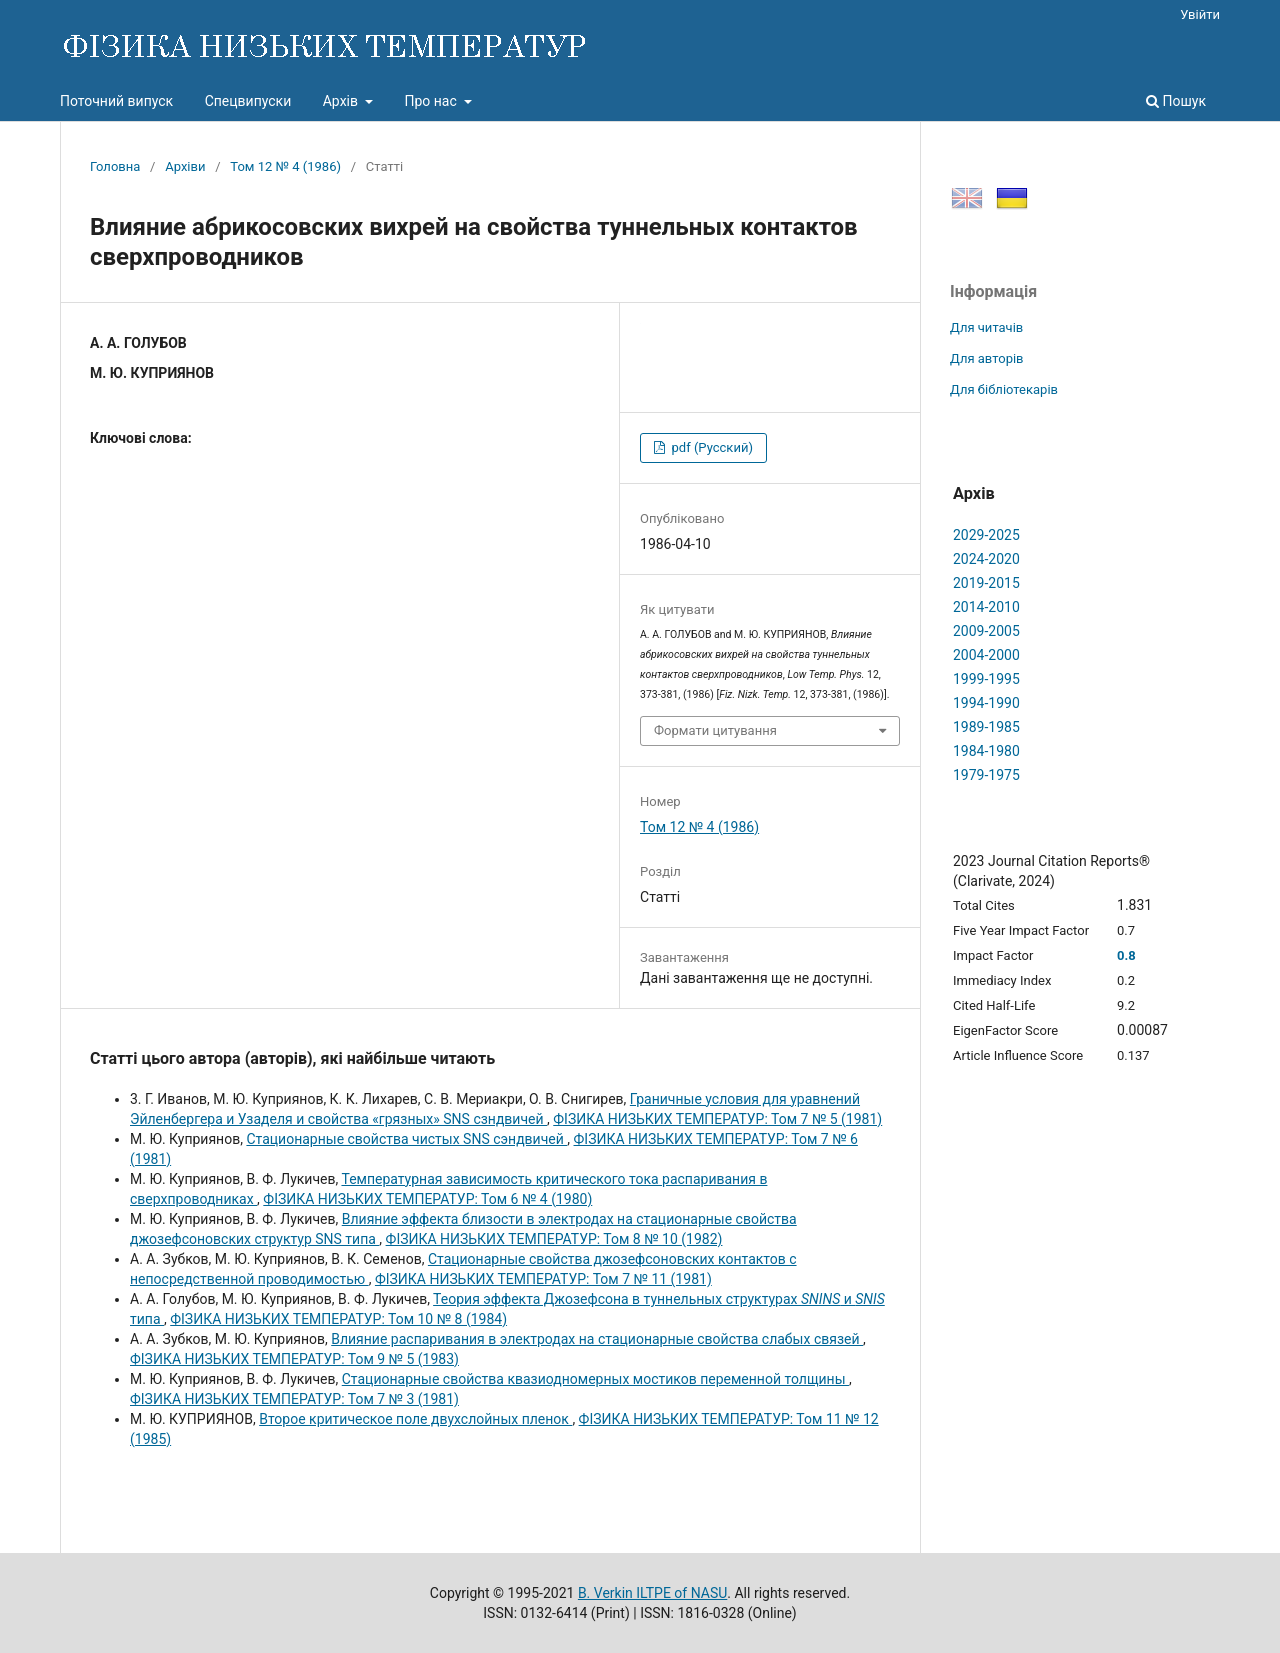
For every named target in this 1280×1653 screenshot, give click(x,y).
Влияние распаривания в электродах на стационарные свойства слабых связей (597, 1339)
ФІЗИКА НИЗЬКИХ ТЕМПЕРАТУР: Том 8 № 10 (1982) (554, 1239)
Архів (342, 101)
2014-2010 (986, 607)
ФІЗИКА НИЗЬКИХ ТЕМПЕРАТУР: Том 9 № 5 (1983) (294, 1359)
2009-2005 (986, 631)
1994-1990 (986, 703)
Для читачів (986, 327)
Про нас (432, 101)
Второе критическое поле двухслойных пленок (415, 1419)
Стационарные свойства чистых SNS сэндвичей (406, 1139)
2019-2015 (986, 583)
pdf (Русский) (710, 447)
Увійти (1200, 14)
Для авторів (987, 358)
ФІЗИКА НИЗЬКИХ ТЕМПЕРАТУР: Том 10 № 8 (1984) (338, 1319)
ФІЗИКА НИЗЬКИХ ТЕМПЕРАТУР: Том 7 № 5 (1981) (717, 1119)
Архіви (185, 166)
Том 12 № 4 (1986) (285, 166)
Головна (115, 166)
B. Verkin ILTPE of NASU (652, 1593)
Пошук (1176, 101)
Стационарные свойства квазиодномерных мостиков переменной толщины (595, 1379)
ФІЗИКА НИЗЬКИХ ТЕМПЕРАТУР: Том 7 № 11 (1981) (543, 1279)
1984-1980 (986, 751)
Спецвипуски (248, 101)
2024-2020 (986, 559)
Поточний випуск (116, 101)
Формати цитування (715, 730)
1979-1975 (986, 775)
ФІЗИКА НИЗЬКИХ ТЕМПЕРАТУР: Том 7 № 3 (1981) (294, 1399)
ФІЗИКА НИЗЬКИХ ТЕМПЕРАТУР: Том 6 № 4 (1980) (427, 1199)
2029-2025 (986, 535)
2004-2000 (986, 655)
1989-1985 (986, 727)
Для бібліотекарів (1004, 389)
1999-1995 (986, 679)
